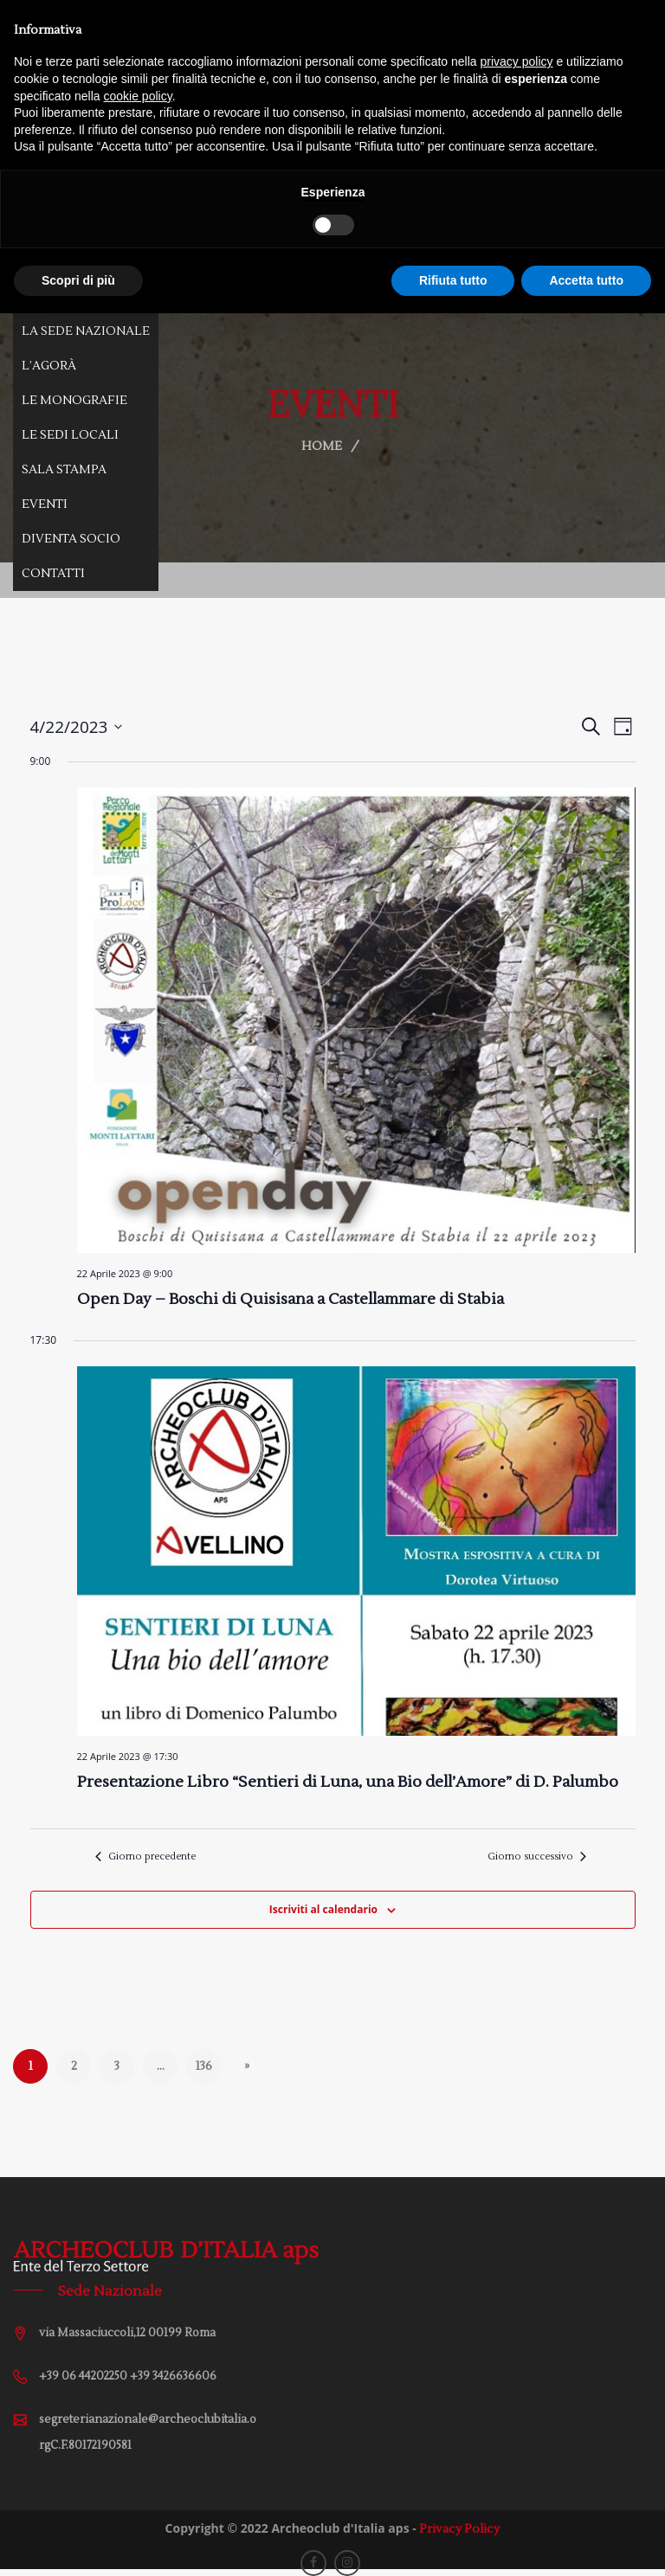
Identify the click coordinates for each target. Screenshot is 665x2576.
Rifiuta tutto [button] (453, 280)
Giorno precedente (145, 1856)
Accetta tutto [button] (586, 280)
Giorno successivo (536, 1856)
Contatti (53, 573)
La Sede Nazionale (86, 331)
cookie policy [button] (138, 96)
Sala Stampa (64, 470)
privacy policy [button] (517, 61)
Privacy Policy (459, 2529)
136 (203, 2066)
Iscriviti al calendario (323, 1909)
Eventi (45, 504)
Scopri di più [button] (78, 280)
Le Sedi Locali (70, 435)
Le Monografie (74, 400)
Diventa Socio (71, 539)
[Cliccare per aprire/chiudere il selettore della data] (76, 727)
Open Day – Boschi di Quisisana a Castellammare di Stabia (290, 1299)
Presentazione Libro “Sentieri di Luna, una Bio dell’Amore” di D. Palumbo (347, 1782)
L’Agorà (49, 366)
